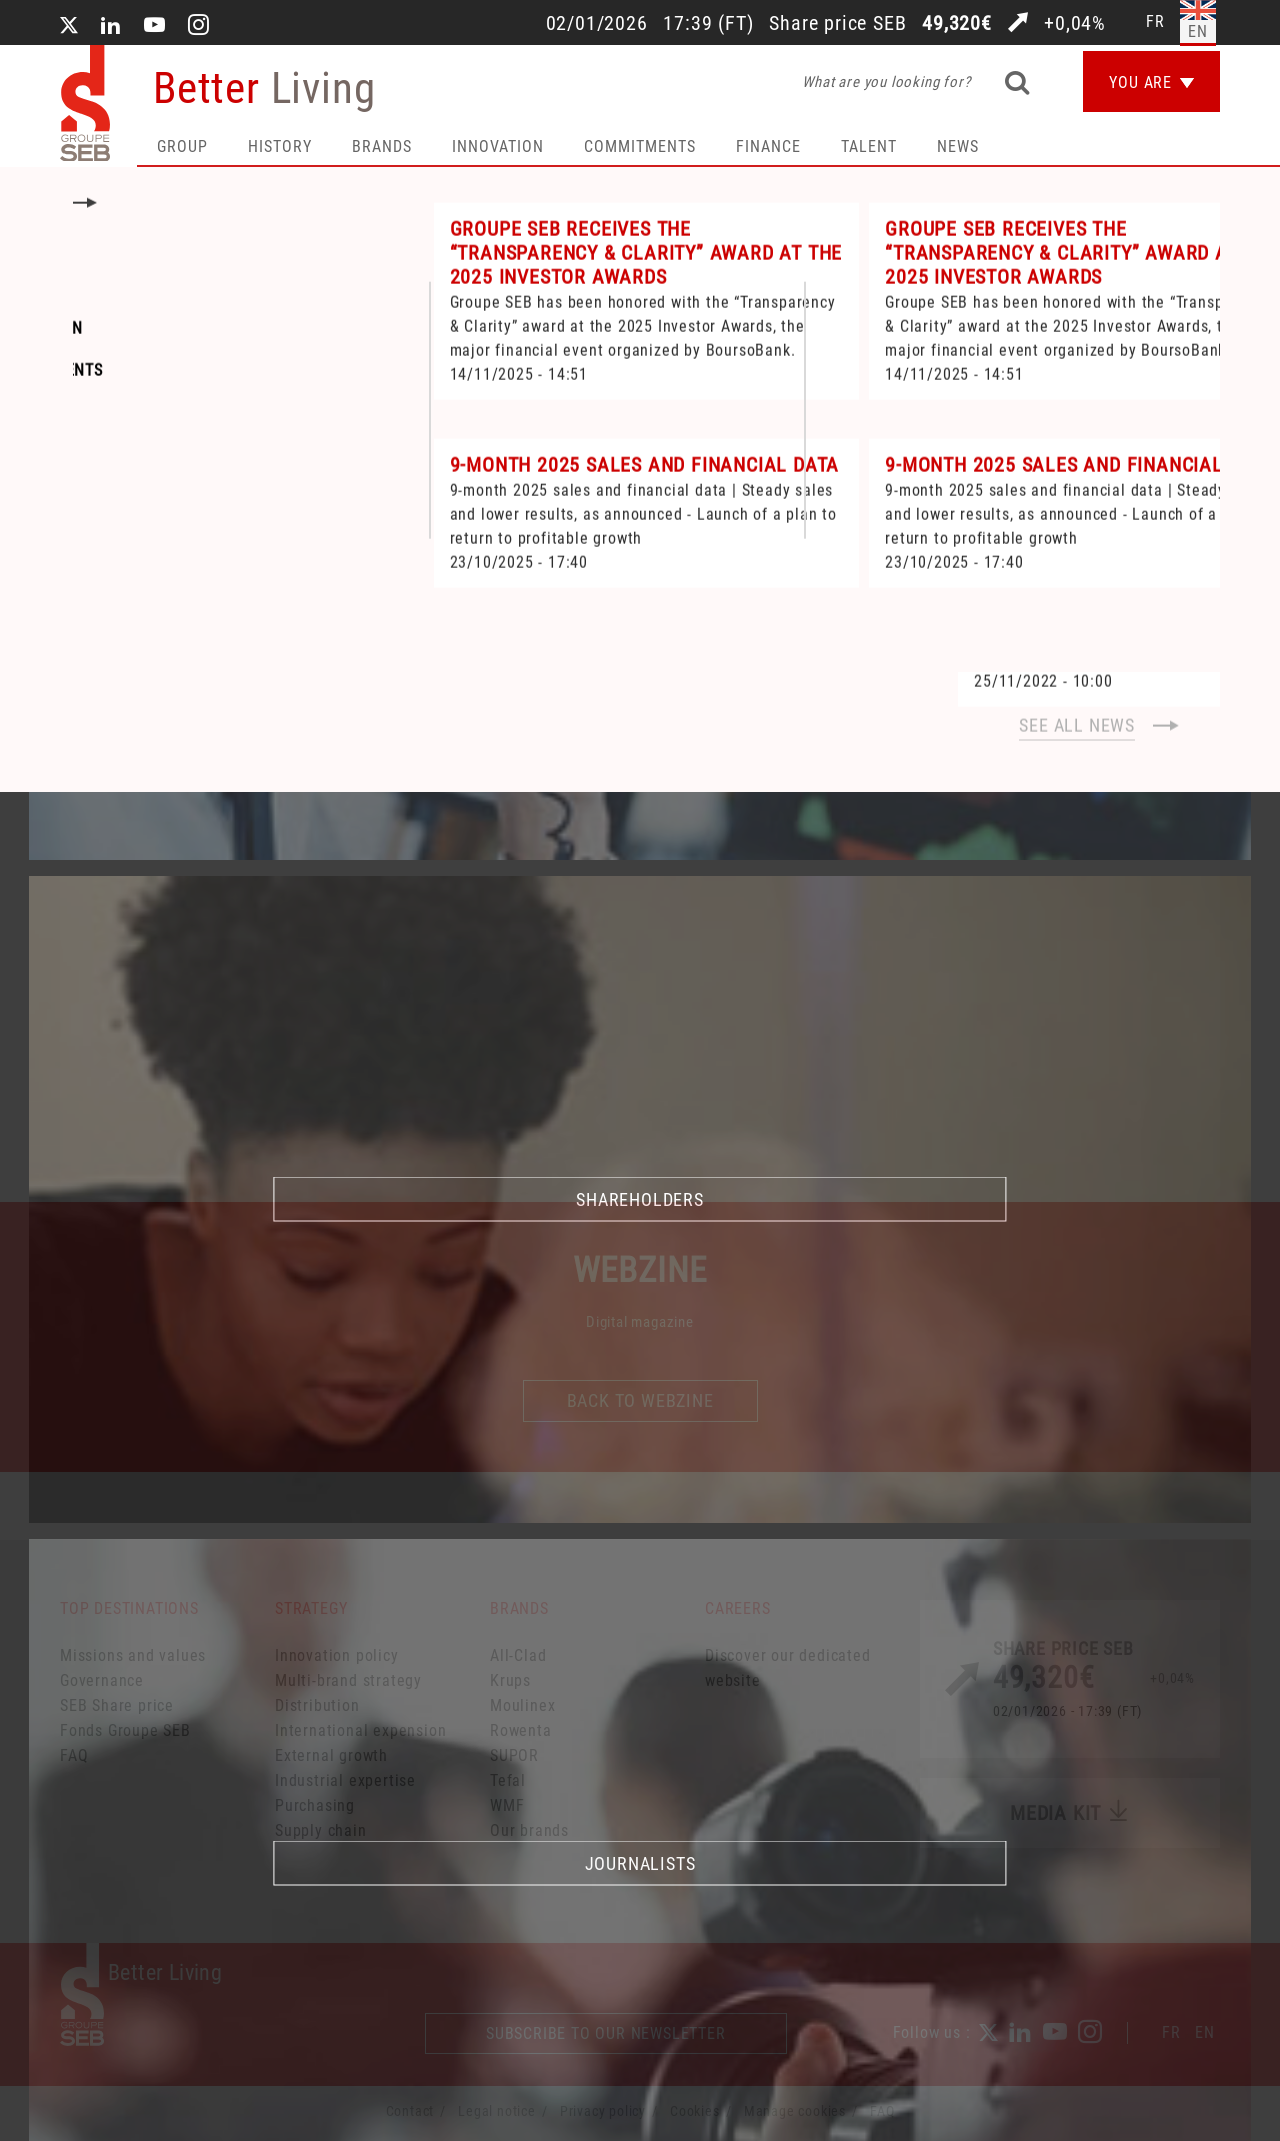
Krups (510, 1680)
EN (1205, 2032)
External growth (331, 1755)
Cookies (695, 2111)
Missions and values (133, 1655)
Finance (768, 146)
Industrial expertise (345, 1780)
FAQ (74, 1755)
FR (1171, 2032)
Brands (382, 146)
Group (182, 146)
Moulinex (522, 1705)
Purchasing (315, 1805)
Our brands (529, 1830)
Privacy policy (603, 2111)
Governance (102, 1680)
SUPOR (514, 1755)
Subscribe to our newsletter (606, 2033)
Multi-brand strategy (348, 1680)
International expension (360, 1730)
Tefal (508, 1780)
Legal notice (497, 2111)
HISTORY (280, 146)
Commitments (640, 146)
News (958, 146)
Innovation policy (337, 1655)
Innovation (498, 146)
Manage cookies (795, 2111)
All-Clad (518, 1655)
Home (90, 540)
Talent (869, 146)
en (1198, 31)
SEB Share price (117, 1705)
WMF (507, 1805)
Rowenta (521, 1730)
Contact (410, 2111)
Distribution (317, 1705)
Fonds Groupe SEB (125, 1730)
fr (1155, 21)
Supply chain (321, 1830)
